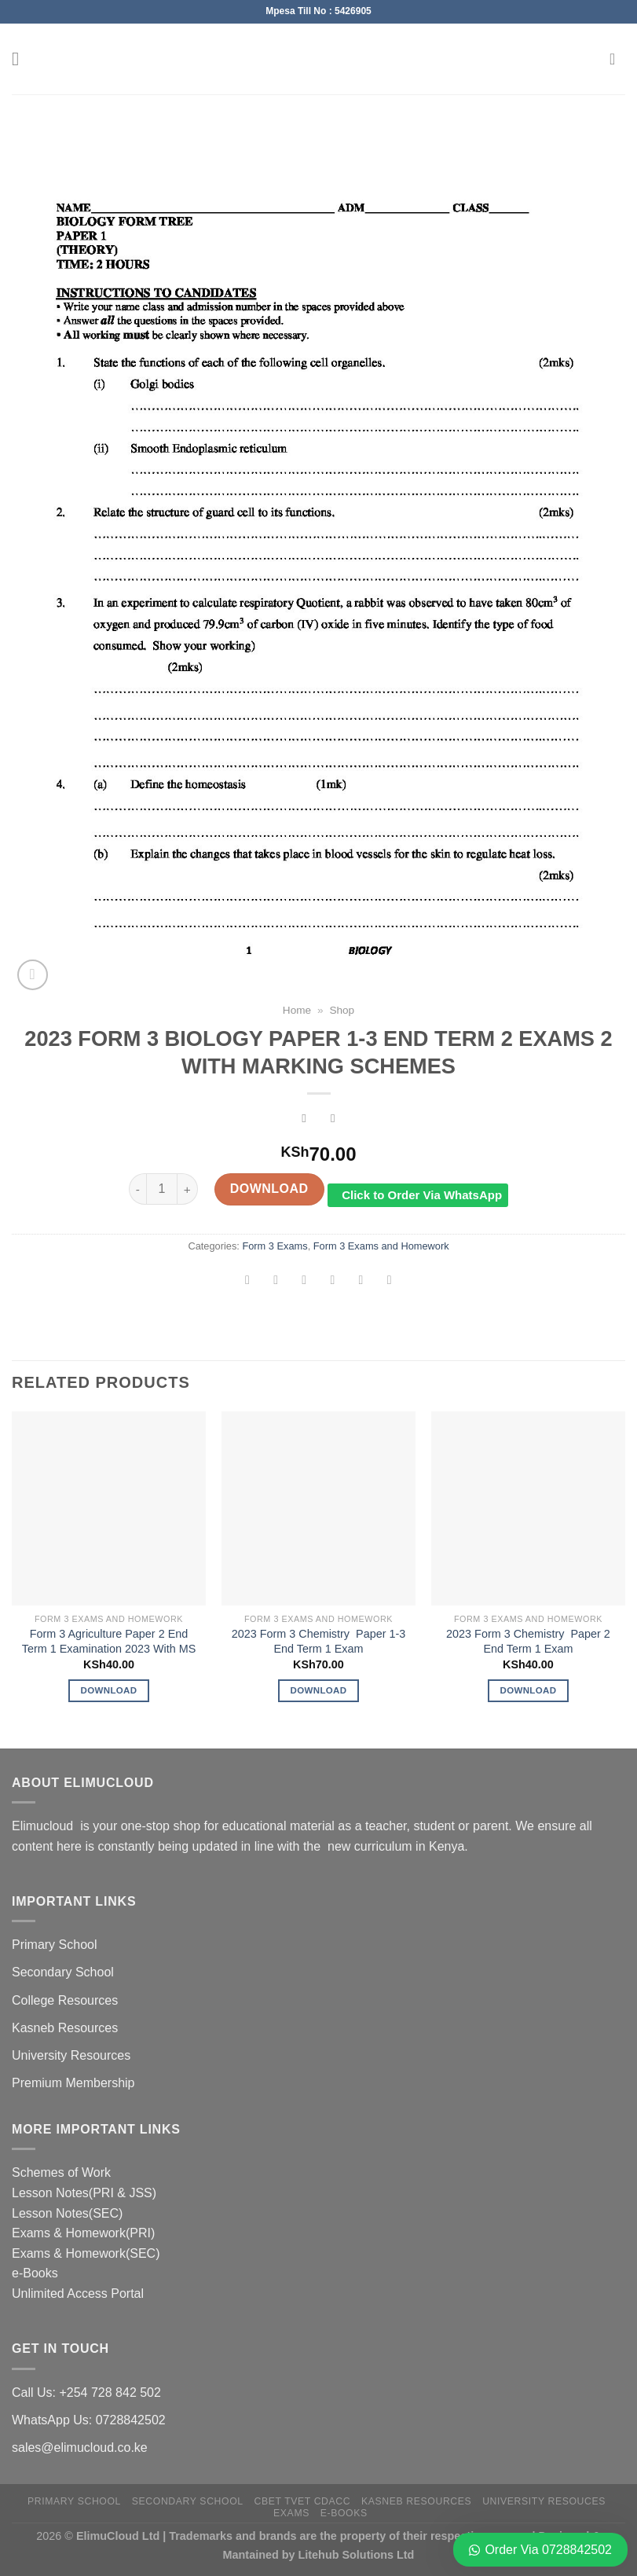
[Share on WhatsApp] (248, 1282)
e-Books (35, 2273)
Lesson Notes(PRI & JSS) (84, 2193)
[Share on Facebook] (276, 1282)
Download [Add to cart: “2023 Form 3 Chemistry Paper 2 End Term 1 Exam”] (528, 1690)
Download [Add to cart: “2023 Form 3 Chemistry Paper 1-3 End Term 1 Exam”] (319, 1690)
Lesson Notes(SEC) (67, 2213)
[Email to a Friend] (333, 1282)
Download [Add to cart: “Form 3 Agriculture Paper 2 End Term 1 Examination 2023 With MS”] (109, 1690)
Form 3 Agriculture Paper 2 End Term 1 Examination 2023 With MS (109, 1641)
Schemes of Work (61, 2172)
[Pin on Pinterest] (361, 1282)
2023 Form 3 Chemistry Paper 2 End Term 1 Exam (528, 1641)
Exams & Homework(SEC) (85, 2253)
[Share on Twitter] (304, 1282)
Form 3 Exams (274, 1246)
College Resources (65, 2000)
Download (269, 1188)
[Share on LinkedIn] (389, 1282)
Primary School (54, 1944)
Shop (341, 1010)
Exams (291, 2513)
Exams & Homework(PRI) (83, 2233)
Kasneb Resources (65, 2028)
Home (297, 1010)
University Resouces (544, 2501)
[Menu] (21, 58)
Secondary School (63, 1972)
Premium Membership (73, 2083)
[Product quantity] (162, 1189)
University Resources (71, 2055)
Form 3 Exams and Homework (381, 1246)
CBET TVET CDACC (302, 2501)
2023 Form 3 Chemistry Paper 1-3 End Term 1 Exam (319, 1641)
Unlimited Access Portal (78, 2293)
